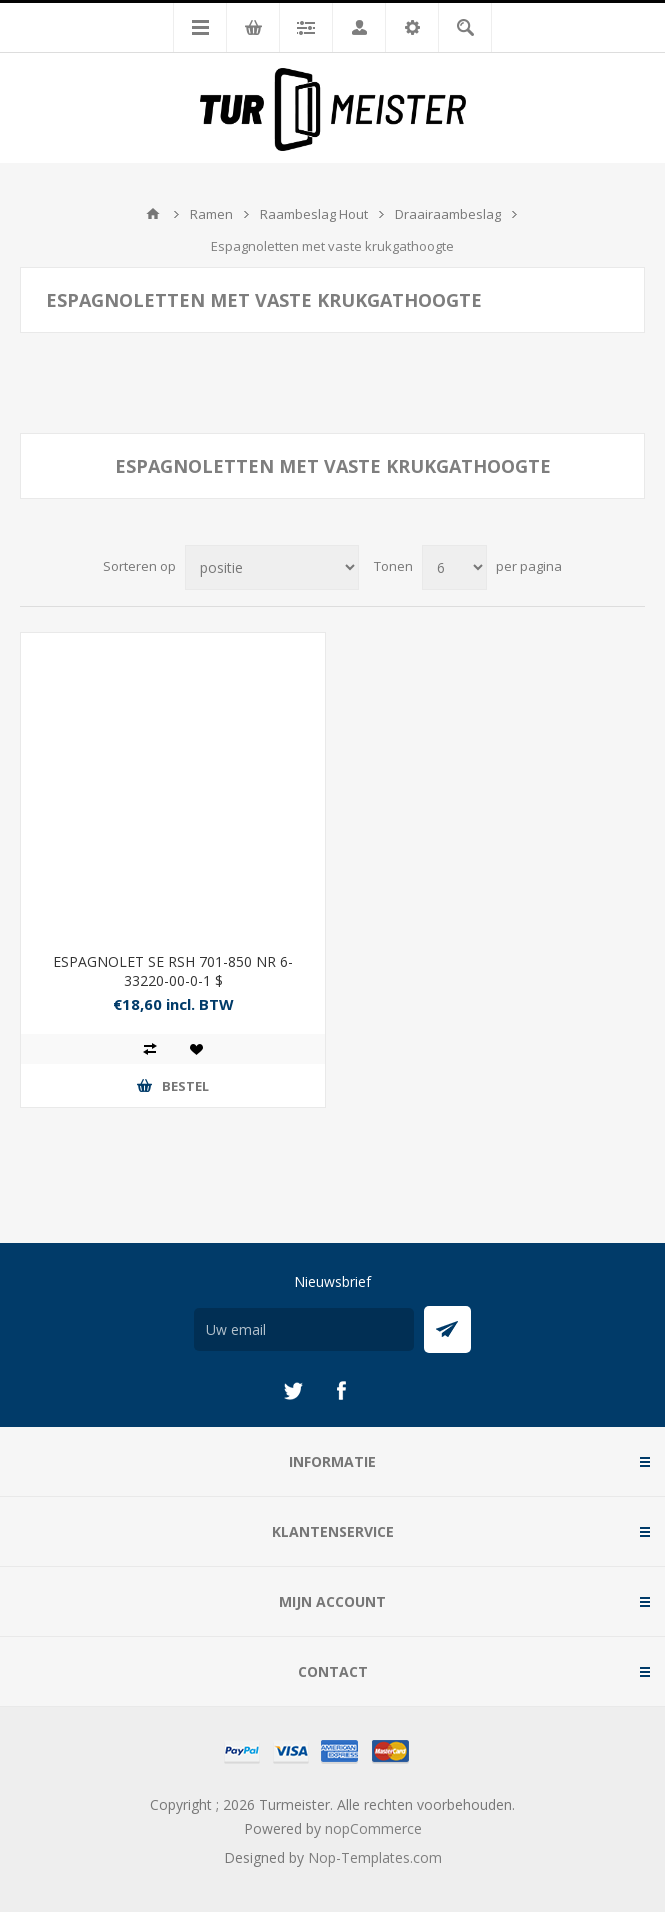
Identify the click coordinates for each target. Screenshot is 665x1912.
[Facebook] (341, 1391)
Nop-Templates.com (375, 1857)
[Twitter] (293, 1391)
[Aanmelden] (304, 1329)
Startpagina (153, 214)
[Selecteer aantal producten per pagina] (454, 567)
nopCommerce (373, 1828)
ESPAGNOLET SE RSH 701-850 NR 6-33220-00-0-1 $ (173, 971)
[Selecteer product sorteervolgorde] (272, 567)
